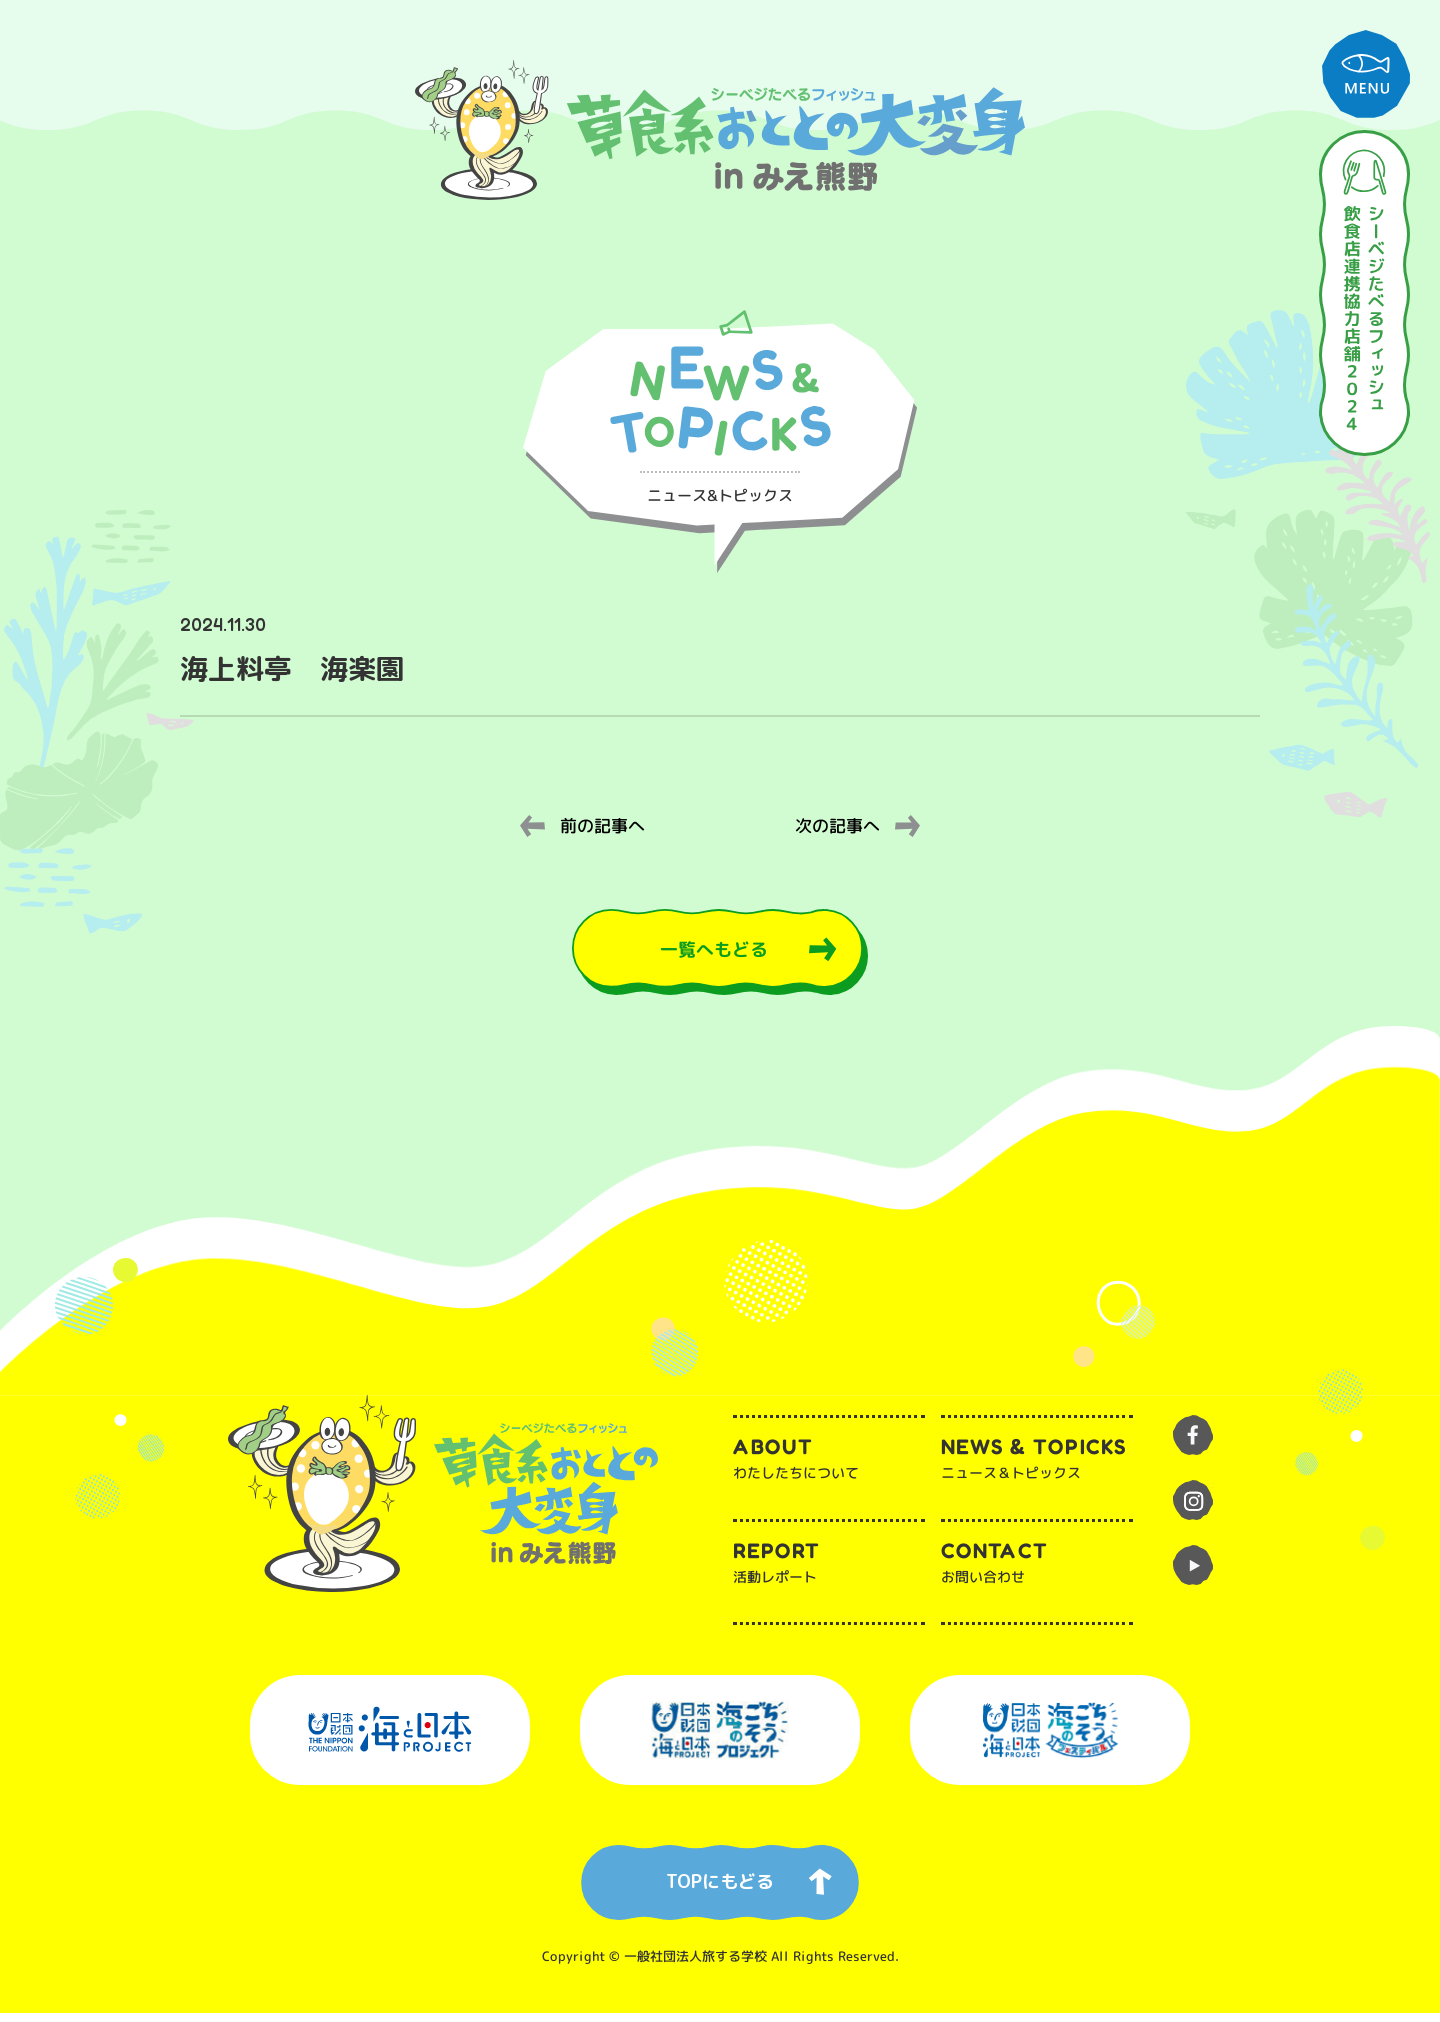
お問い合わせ (1036, 1570)
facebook (1193, 1444)
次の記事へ (837, 827)
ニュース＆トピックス (1037, 1467)
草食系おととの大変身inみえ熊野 (720, 130)
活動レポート (828, 1570)
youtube (1193, 1574)
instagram (1193, 1509)
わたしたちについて (829, 1466)
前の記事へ (602, 827)
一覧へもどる (712, 954)
